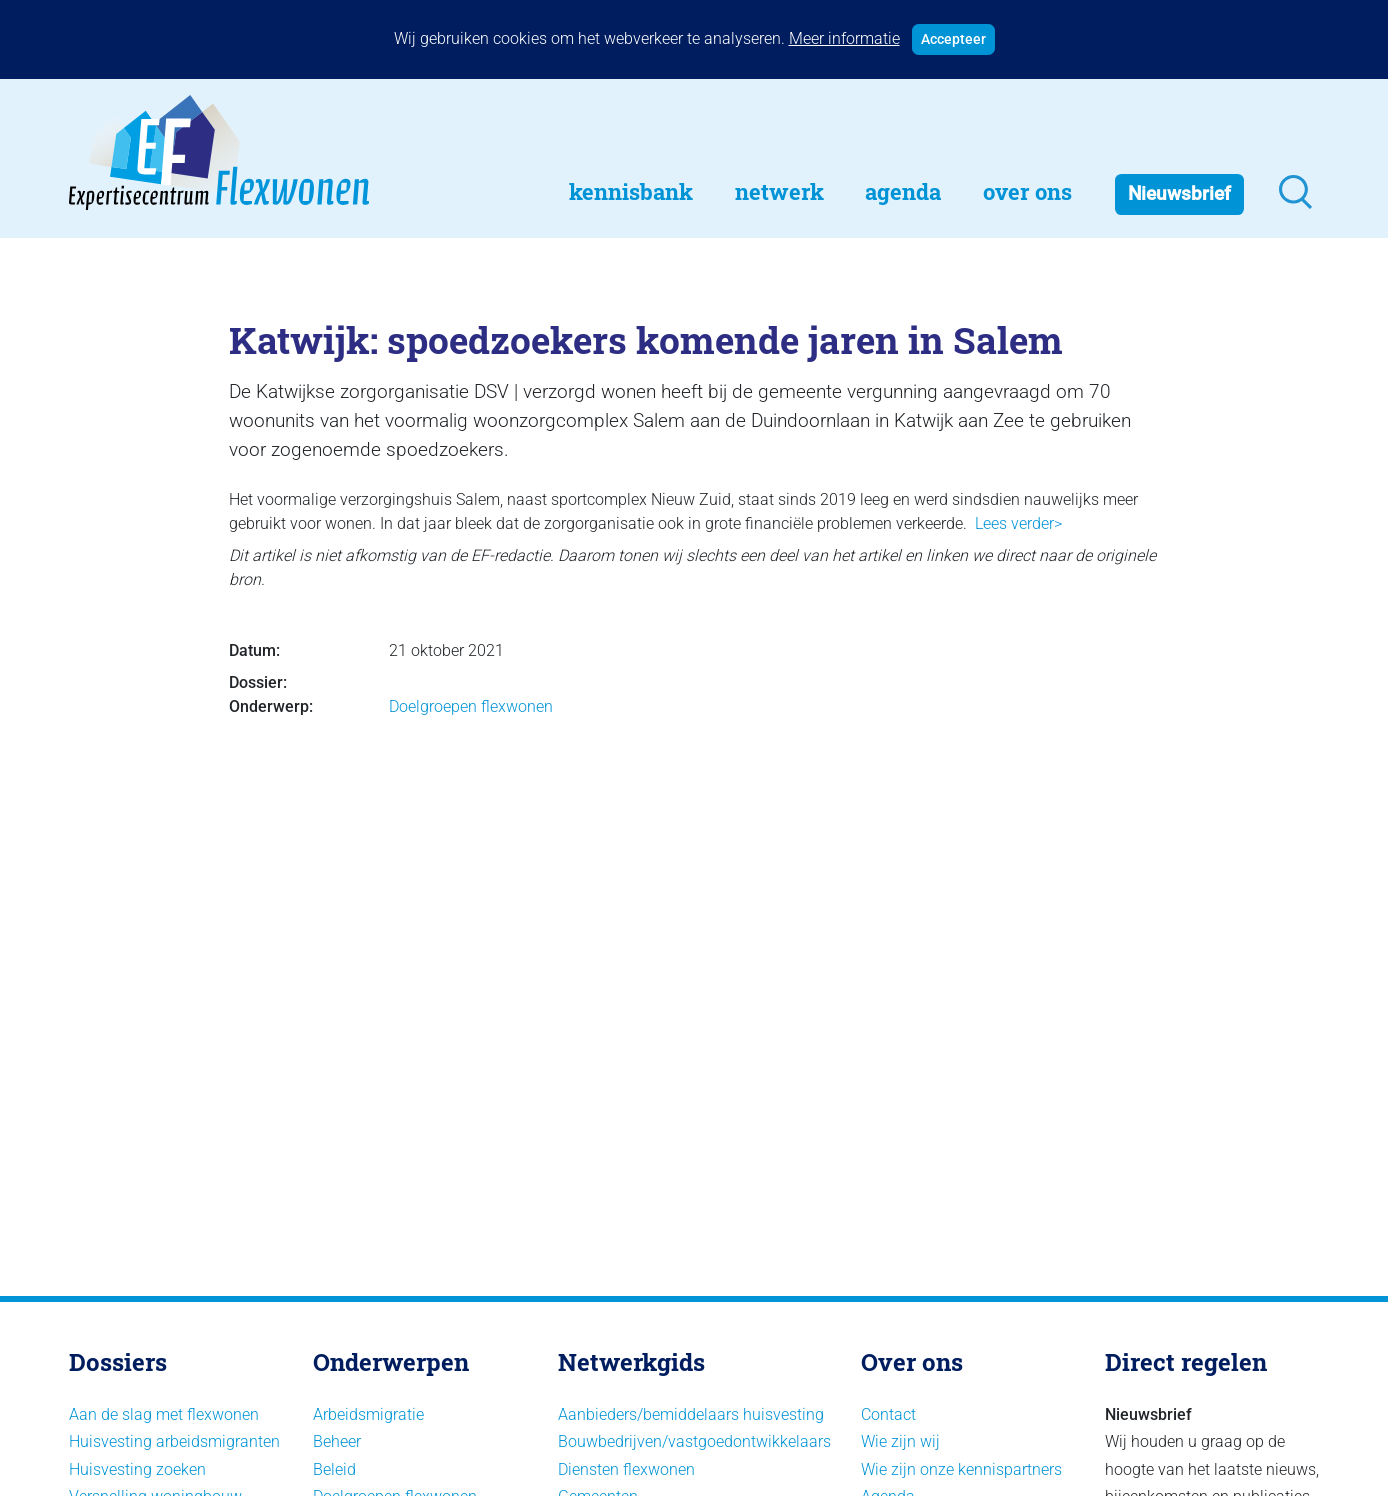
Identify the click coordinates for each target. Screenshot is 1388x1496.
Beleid (334, 1469)
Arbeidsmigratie (368, 1414)
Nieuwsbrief (1179, 193)
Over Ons (1027, 191)
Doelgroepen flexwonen (471, 706)
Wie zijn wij (900, 1441)
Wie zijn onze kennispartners (961, 1469)
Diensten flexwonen (626, 1469)
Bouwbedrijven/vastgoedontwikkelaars (694, 1441)
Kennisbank (631, 191)
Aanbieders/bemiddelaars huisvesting (691, 1414)
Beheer (337, 1441)
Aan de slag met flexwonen (164, 1414)
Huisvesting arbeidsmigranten (174, 1441)
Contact (888, 1414)
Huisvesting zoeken (137, 1469)
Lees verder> (1018, 523)
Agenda (903, 191)
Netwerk (779, 191)
